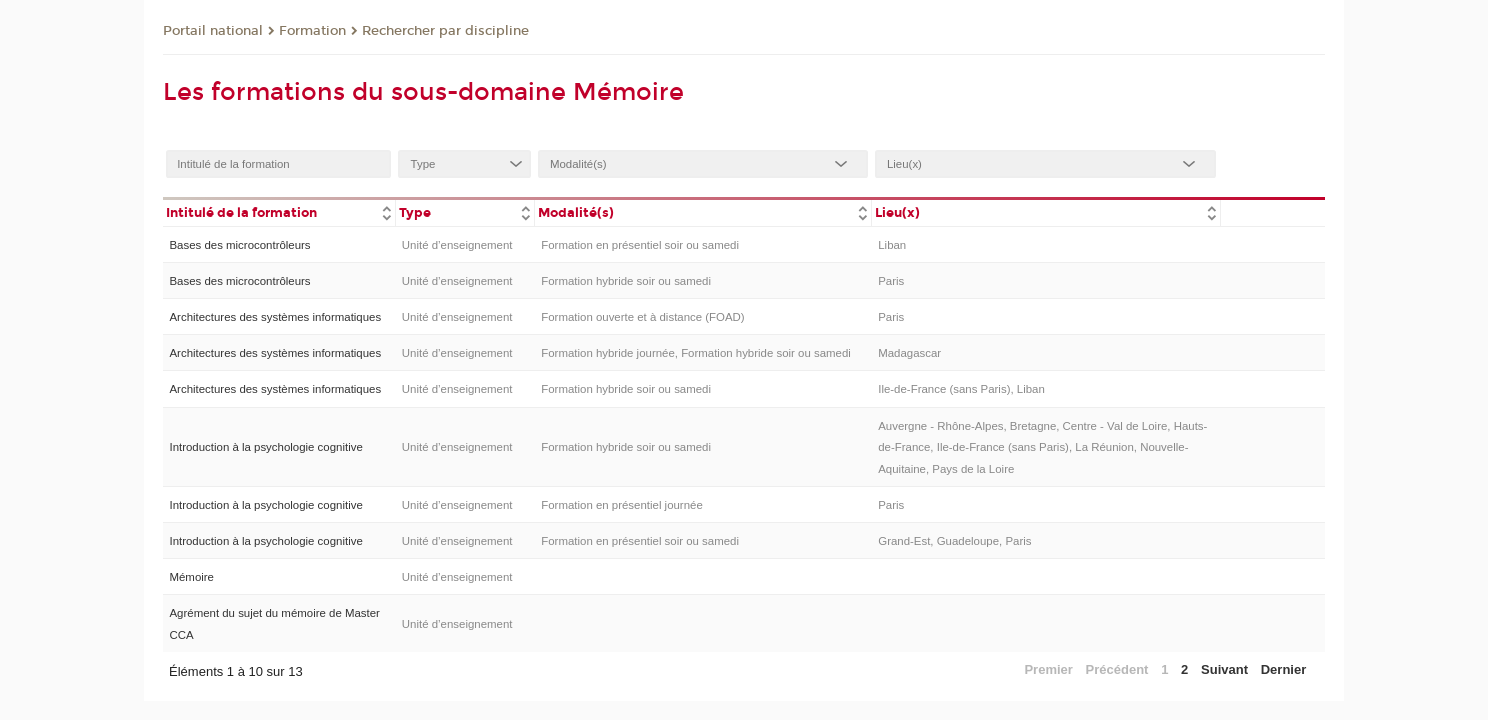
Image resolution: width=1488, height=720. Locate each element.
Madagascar (909, 353)
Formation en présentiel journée (622, 505)
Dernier (1284, 669)
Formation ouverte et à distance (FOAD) (642, 317)
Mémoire (191, 577)
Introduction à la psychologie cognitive (265, 447)
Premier (1048, 669)
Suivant (1224, 669)
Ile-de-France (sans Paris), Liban (961, 389)
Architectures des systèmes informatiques (275, 317)
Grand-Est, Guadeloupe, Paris (954, 541)
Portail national (213, 31)
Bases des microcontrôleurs (239, 245)
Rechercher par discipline (445, 31)
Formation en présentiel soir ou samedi (640, 245)
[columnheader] (279, 211)
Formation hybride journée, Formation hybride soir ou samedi (696, 353)
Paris (891, 281)
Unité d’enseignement (457, 245)
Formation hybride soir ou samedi (626, 281)
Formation (312, 31)
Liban (892, 245)
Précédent (1117, 669)
